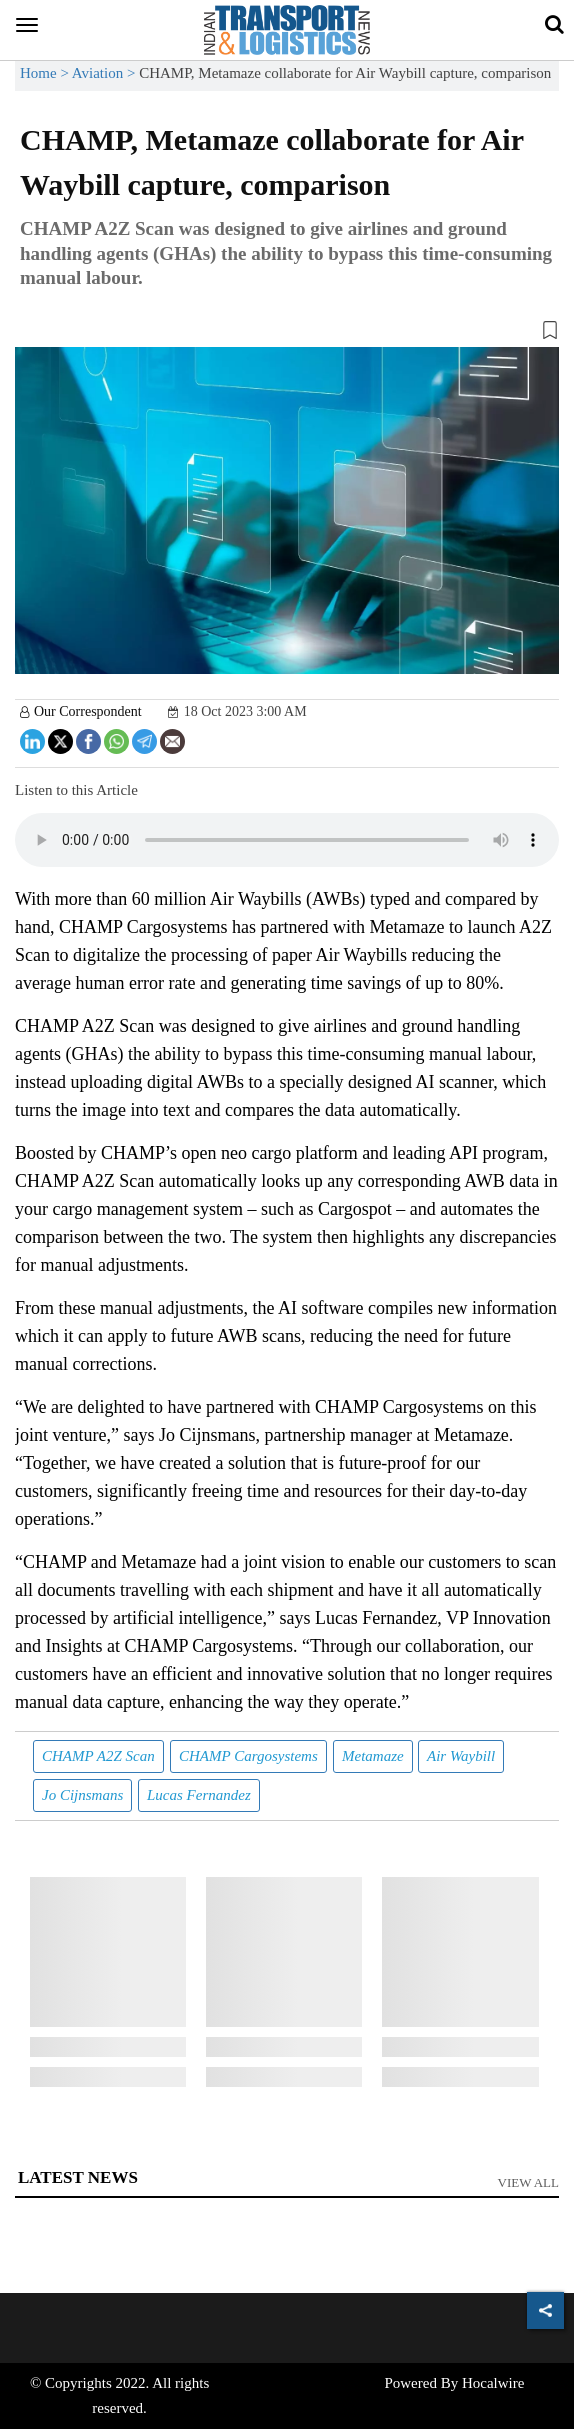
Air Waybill (461, 1756)
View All (529, 2182)
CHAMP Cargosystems (248, 1756)
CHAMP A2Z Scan (98, 1756)
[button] (287, 334)
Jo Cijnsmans (82, 1795)
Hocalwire (493, 2383)
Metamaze (373, 1756)
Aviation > (105, 73)
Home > (46, 73)
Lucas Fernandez (199, 1795)
